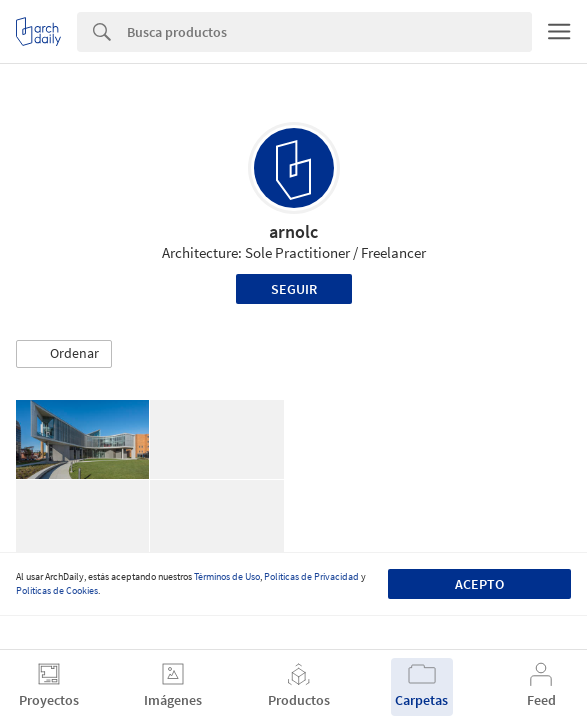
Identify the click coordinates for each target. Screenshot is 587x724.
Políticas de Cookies (57, 590)
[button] (64, 354)
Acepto (479, 584)
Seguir (294, 289)
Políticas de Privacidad (311, 576)
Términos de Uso (227, 576)
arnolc (293, 231)
